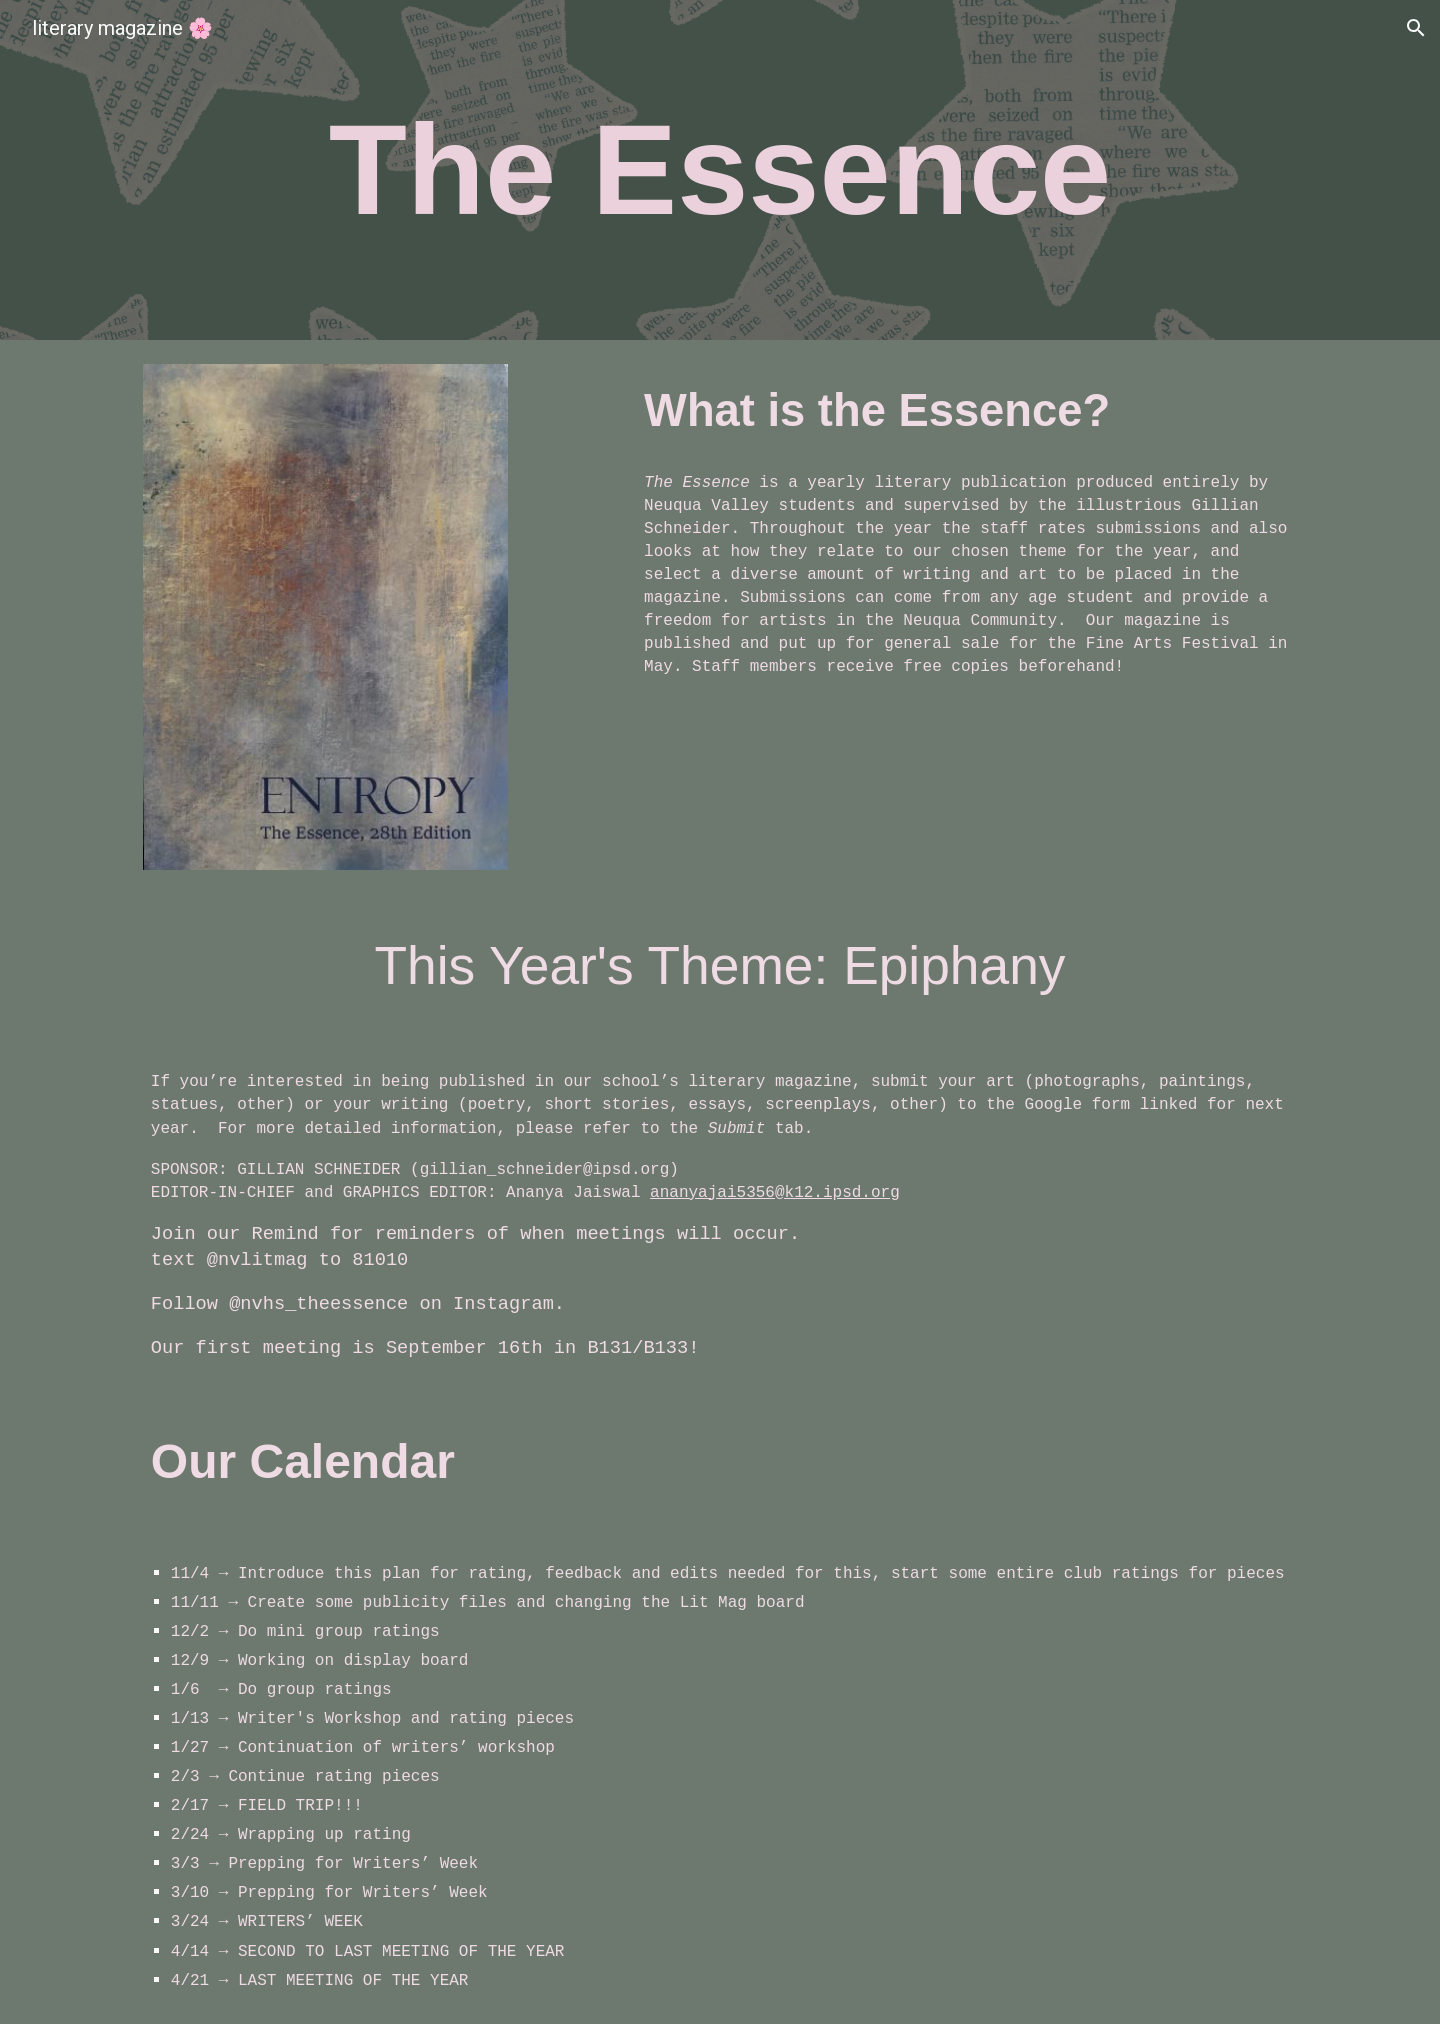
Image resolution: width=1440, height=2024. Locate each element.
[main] (719, 170)
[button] (1416, 28)
